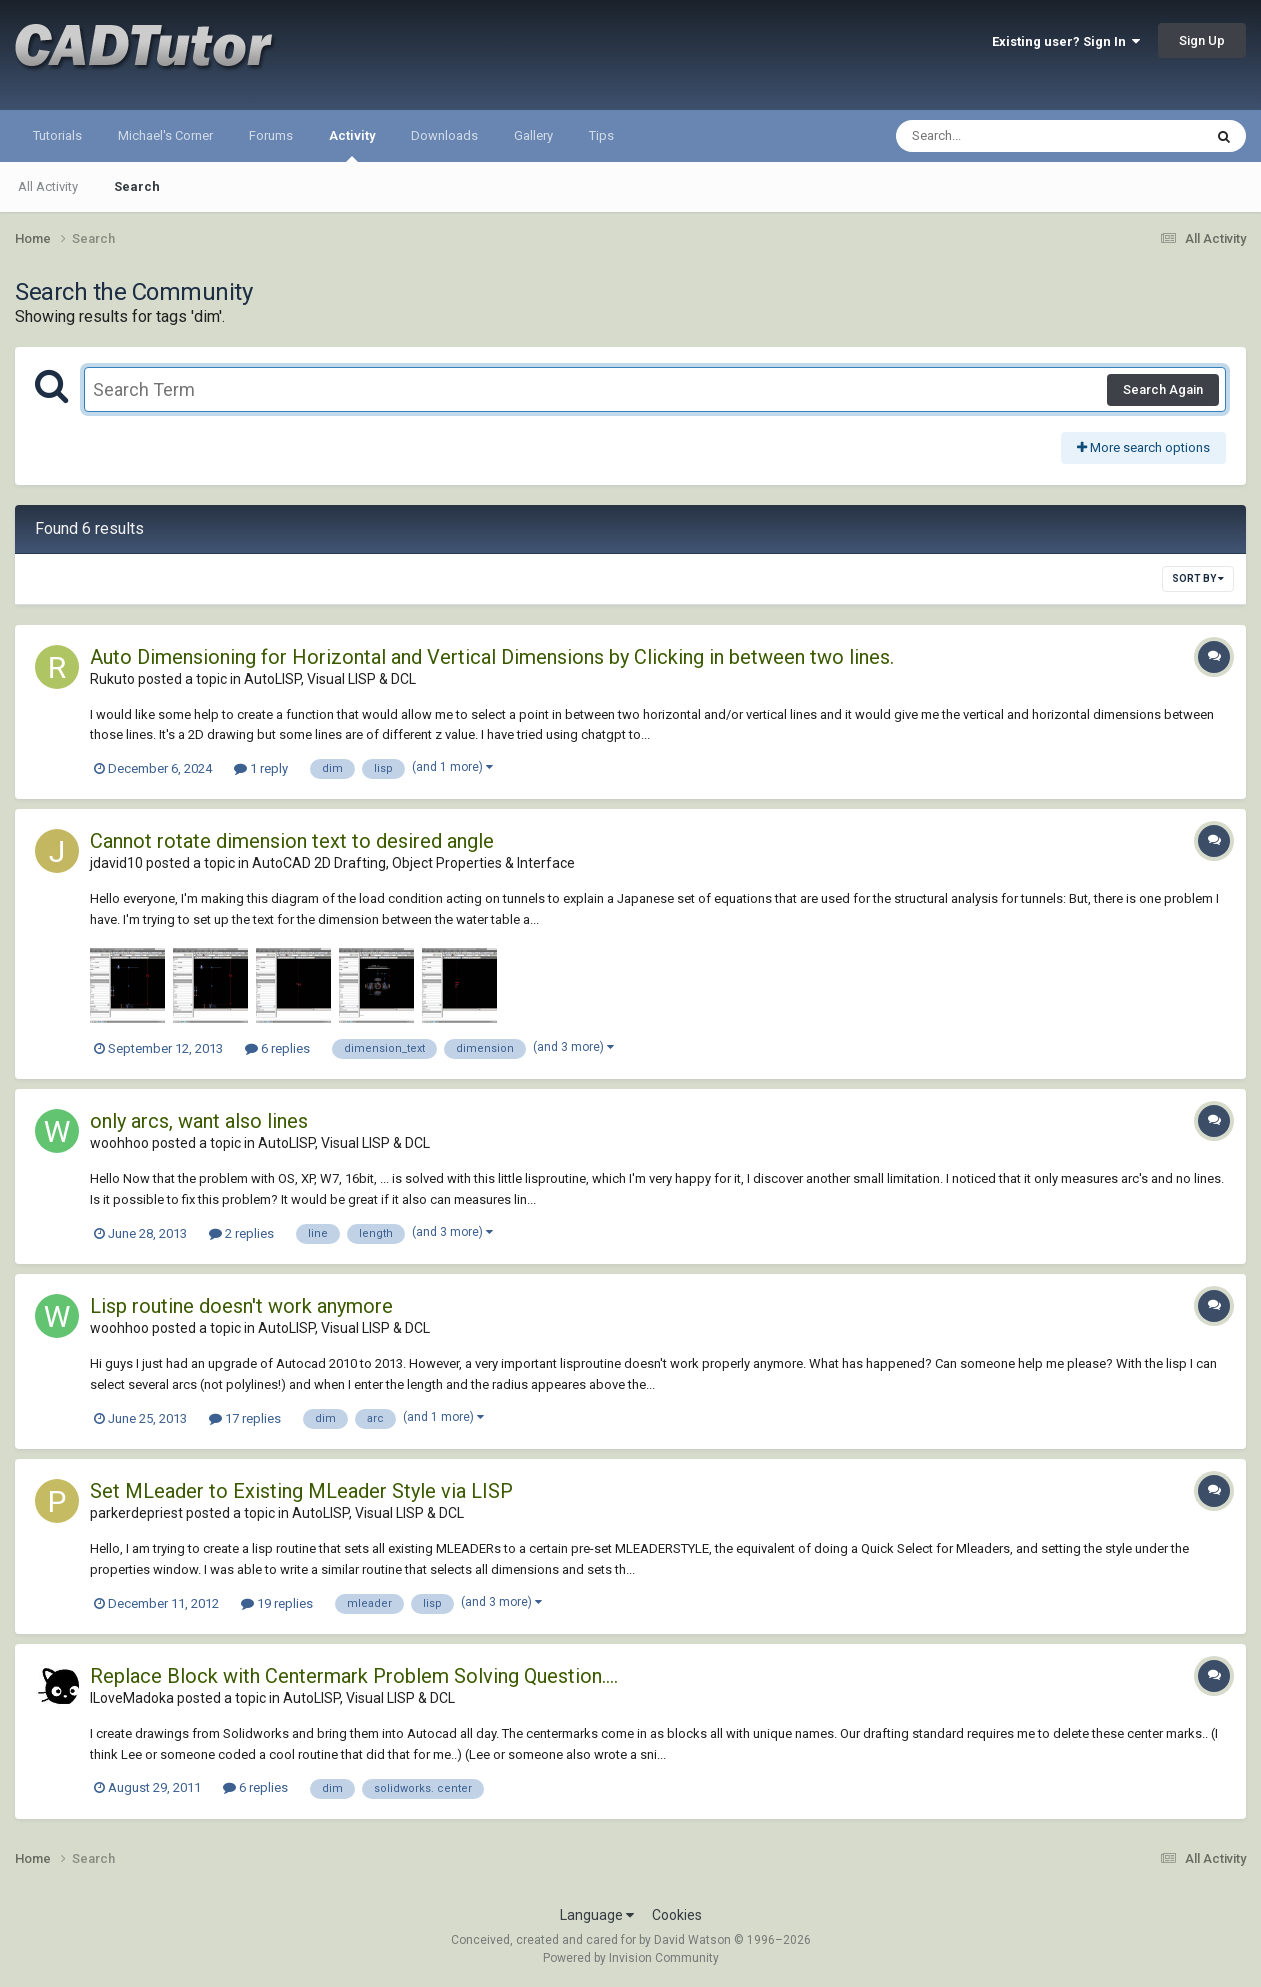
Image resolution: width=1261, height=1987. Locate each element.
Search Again (1163, 389)
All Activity (48, 186)
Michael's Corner (165, 135)
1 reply (261, 768)
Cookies (677, 1915)
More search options (1143, 447)
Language (597, 1915)
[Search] (997, 136)
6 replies (277, 1048)
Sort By (1198, 578)
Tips (601, 135)
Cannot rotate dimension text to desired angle (292, 841)
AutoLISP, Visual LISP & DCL (330, 679)
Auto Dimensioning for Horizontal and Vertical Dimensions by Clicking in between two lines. (492, 657)
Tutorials (57, 135)
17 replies (245, 1418)
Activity (352, 145)
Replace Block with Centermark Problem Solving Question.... (354, 1676)
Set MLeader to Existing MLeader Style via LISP (301, 1491)
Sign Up (1202, 40)
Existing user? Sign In (1066, 41)
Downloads (444, 135)
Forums (271, 135)
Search (137, 186)
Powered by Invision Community (631, 1958)
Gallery (533, 135)
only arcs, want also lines (199, 1121)
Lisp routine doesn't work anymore (241, 1306)
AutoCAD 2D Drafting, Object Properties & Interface (413, 863)
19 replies (277, 1603)
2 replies (241, 1233)
